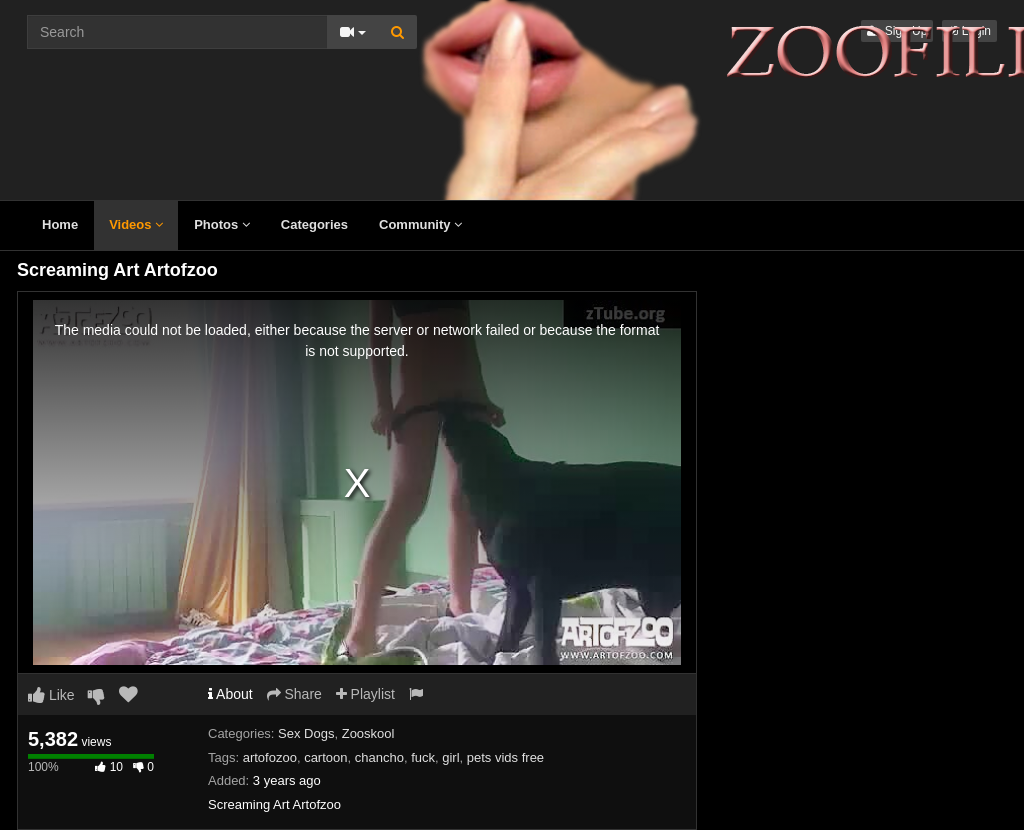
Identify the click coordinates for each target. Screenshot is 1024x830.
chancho (379, 757)
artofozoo (270, 757)
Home (60, 224)
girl (450, 757)
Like (51, 695)
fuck (423, 757)
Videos (136, 224)
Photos (222, 224)
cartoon (325, 757)
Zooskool (368, 733)
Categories (314, 224)
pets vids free (505, 757)
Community (420, 224)
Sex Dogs (306, 733)
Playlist (365, 694)
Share (294, 694)
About (230, 694)
